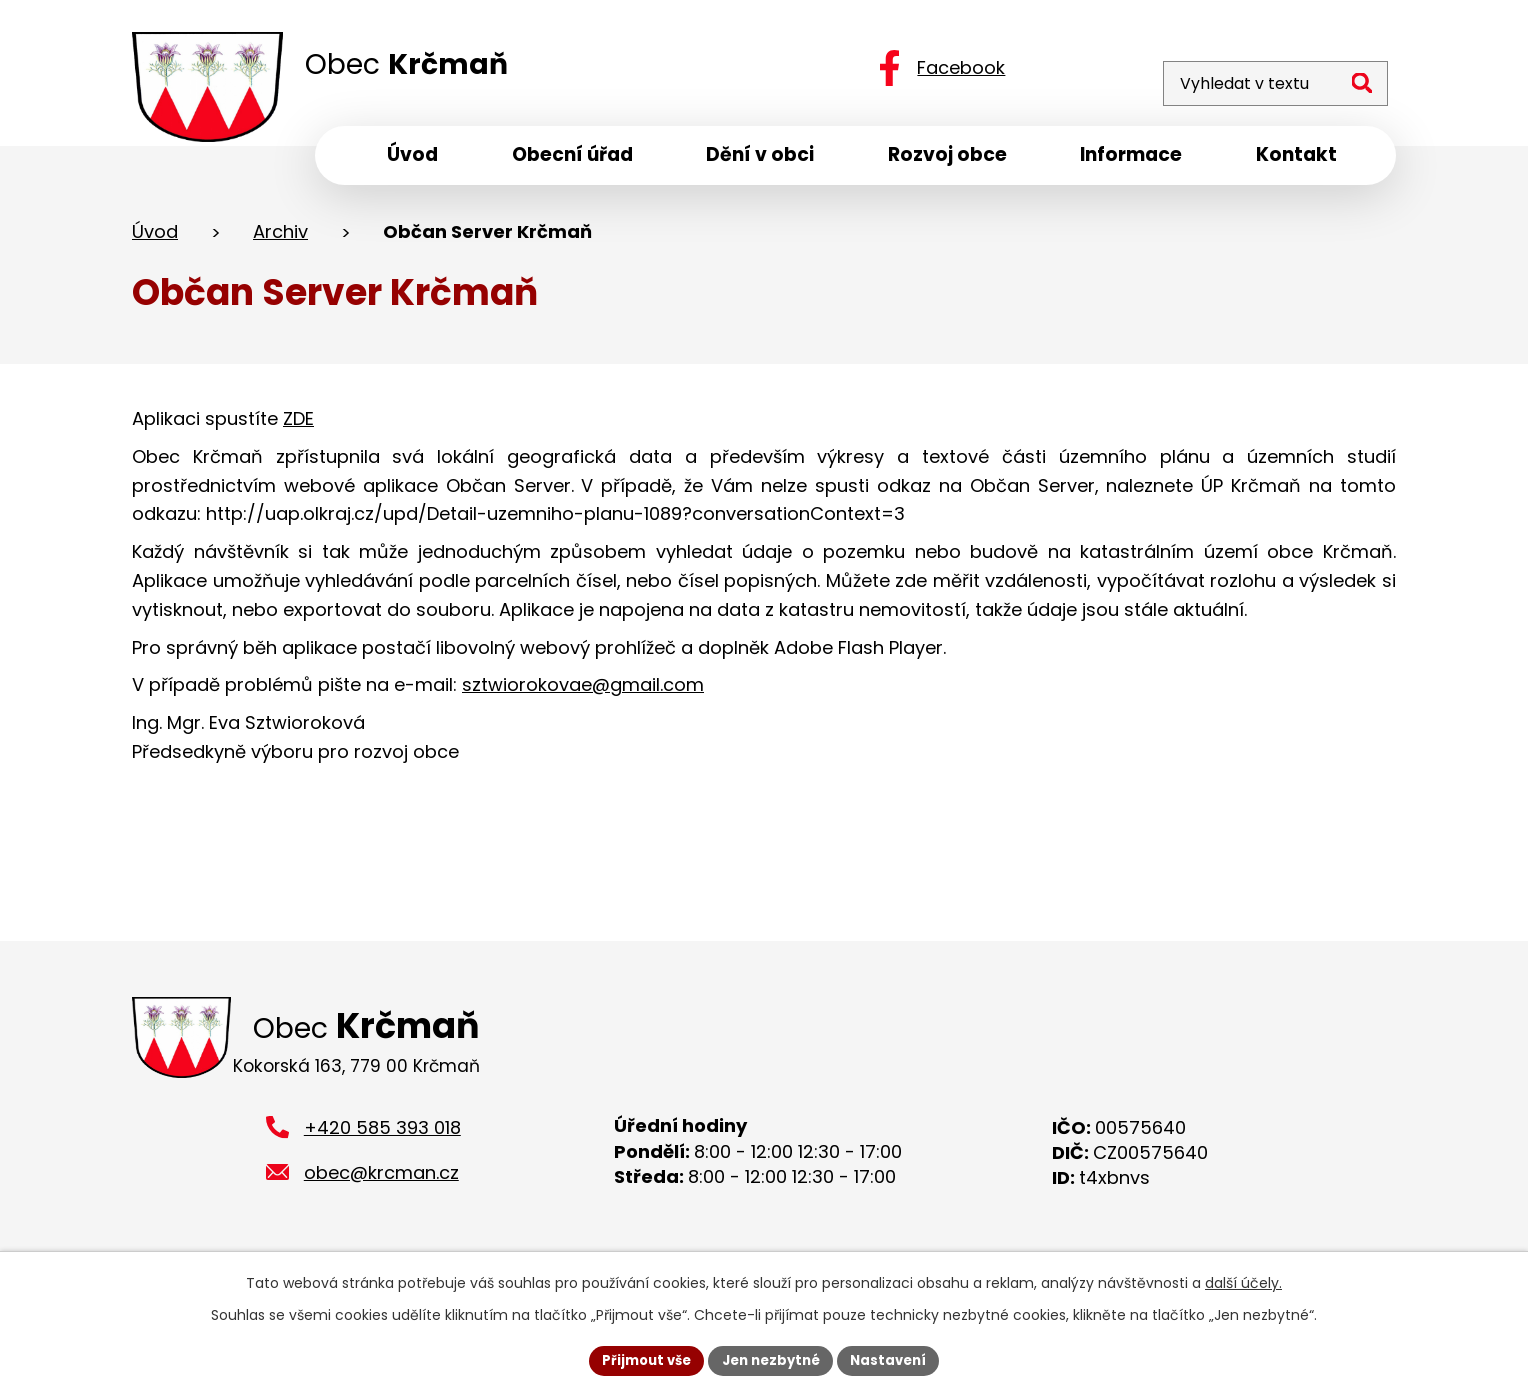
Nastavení (896, 1359)
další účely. (1243, 1281)
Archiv (280, 238)
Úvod (155, 238)
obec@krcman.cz (381, 1185)
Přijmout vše (639, 1359)
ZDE (298, 425)
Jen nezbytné (771, 1359)
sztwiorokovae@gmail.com (583, 691)
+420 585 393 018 (382, 1140)
